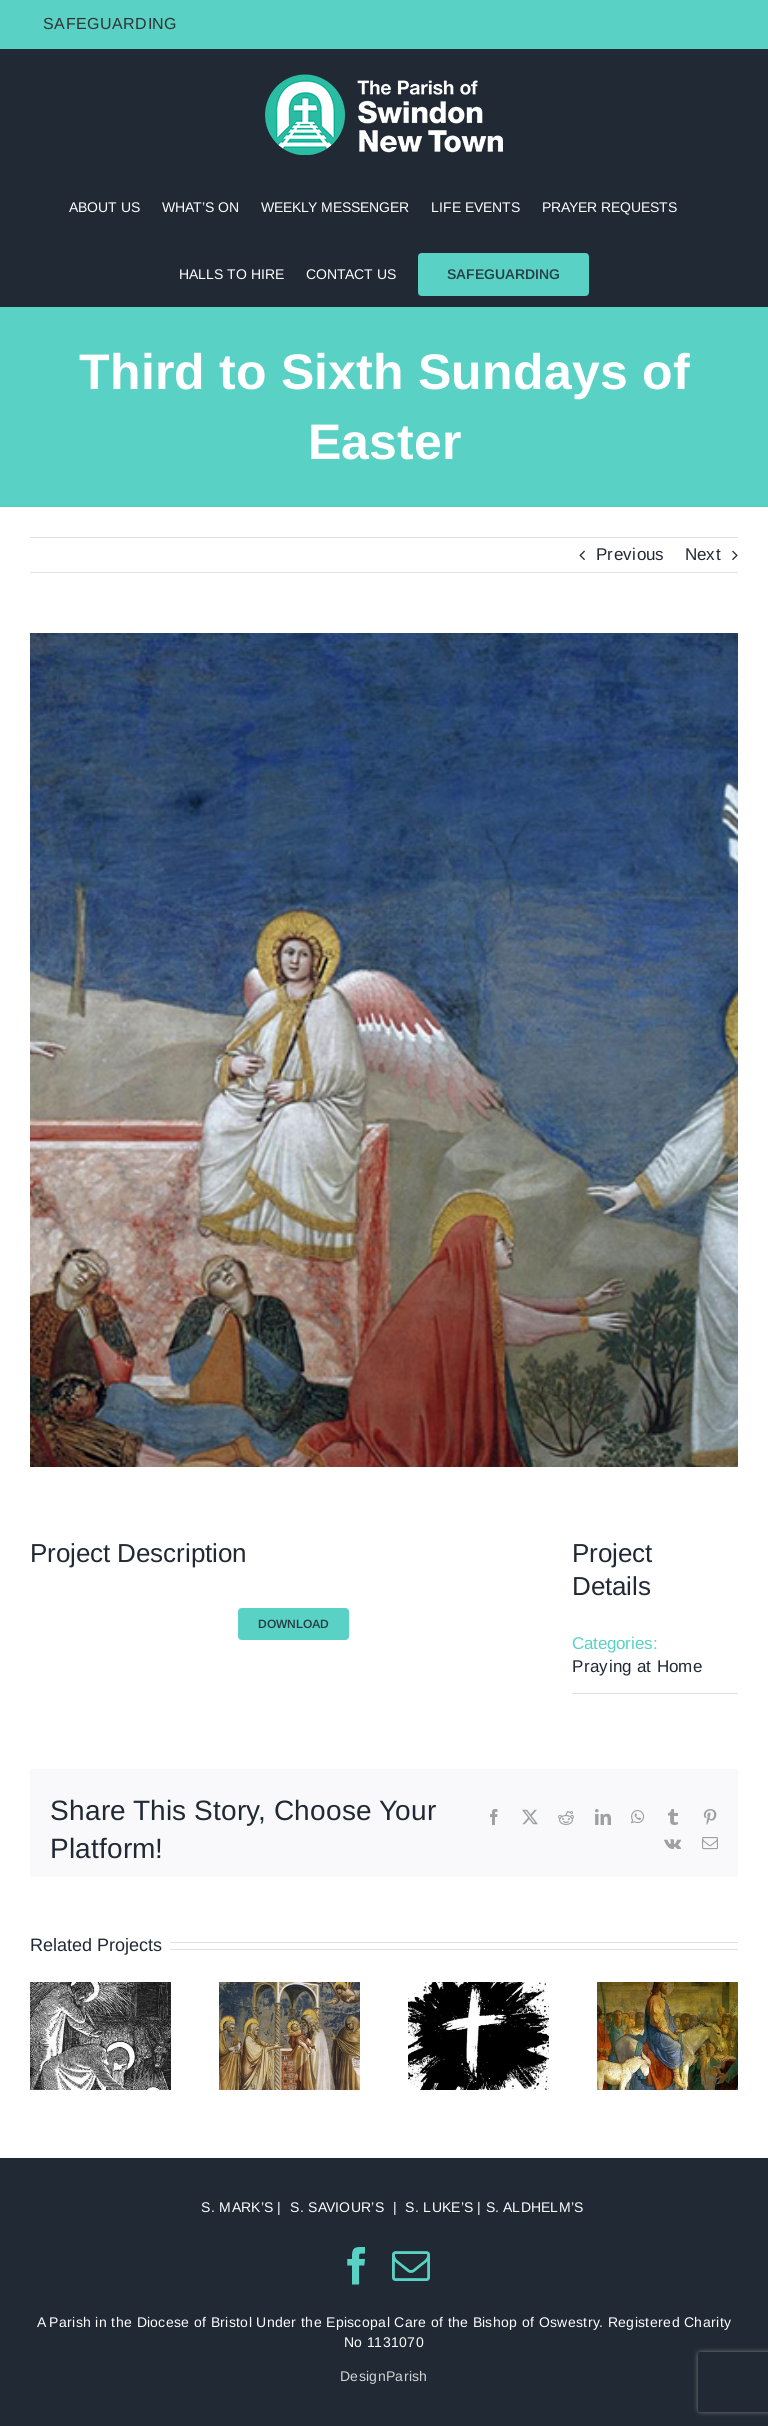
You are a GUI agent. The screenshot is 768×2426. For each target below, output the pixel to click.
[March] (667, 1991)
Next (703, 554)
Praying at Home (637, 1666)
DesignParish (384, 2376)
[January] (289, 1991)
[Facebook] (357, 2266)
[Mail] (411, 2266)
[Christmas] (100, 1991)
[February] (478, 1991)
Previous (630, 554)
